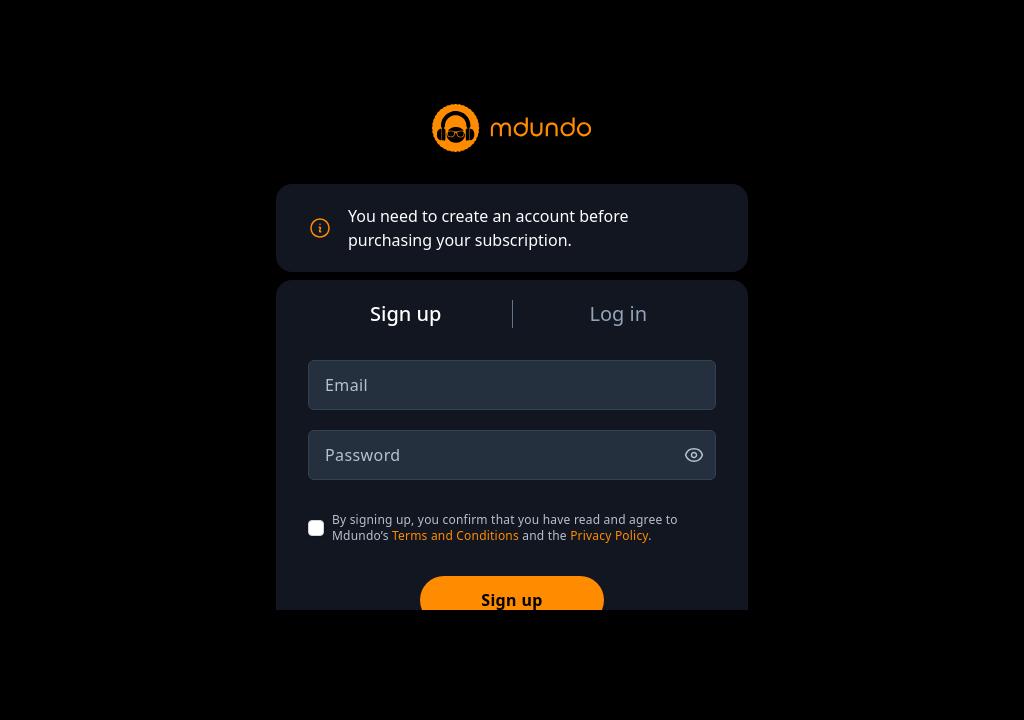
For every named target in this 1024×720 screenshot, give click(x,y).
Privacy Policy (609, 535)
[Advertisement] (512, 663)
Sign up (512, 600)
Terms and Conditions (455, 535)
